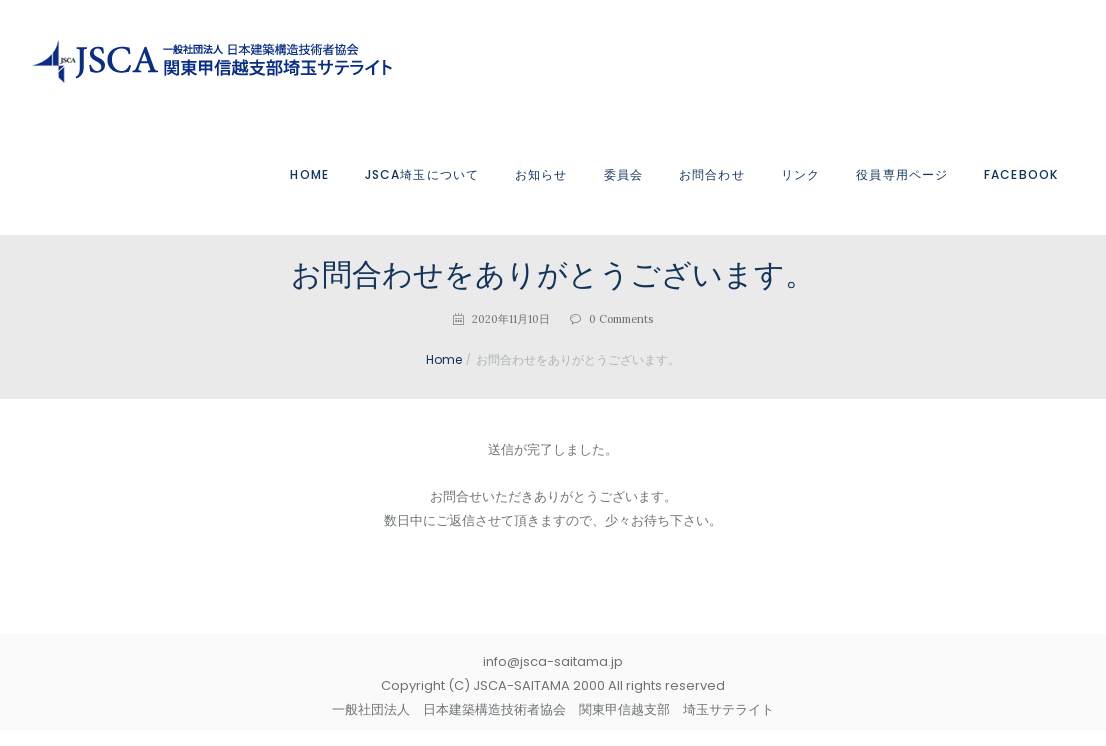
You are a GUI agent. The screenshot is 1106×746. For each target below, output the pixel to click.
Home (444, 359)
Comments (621, 319)
